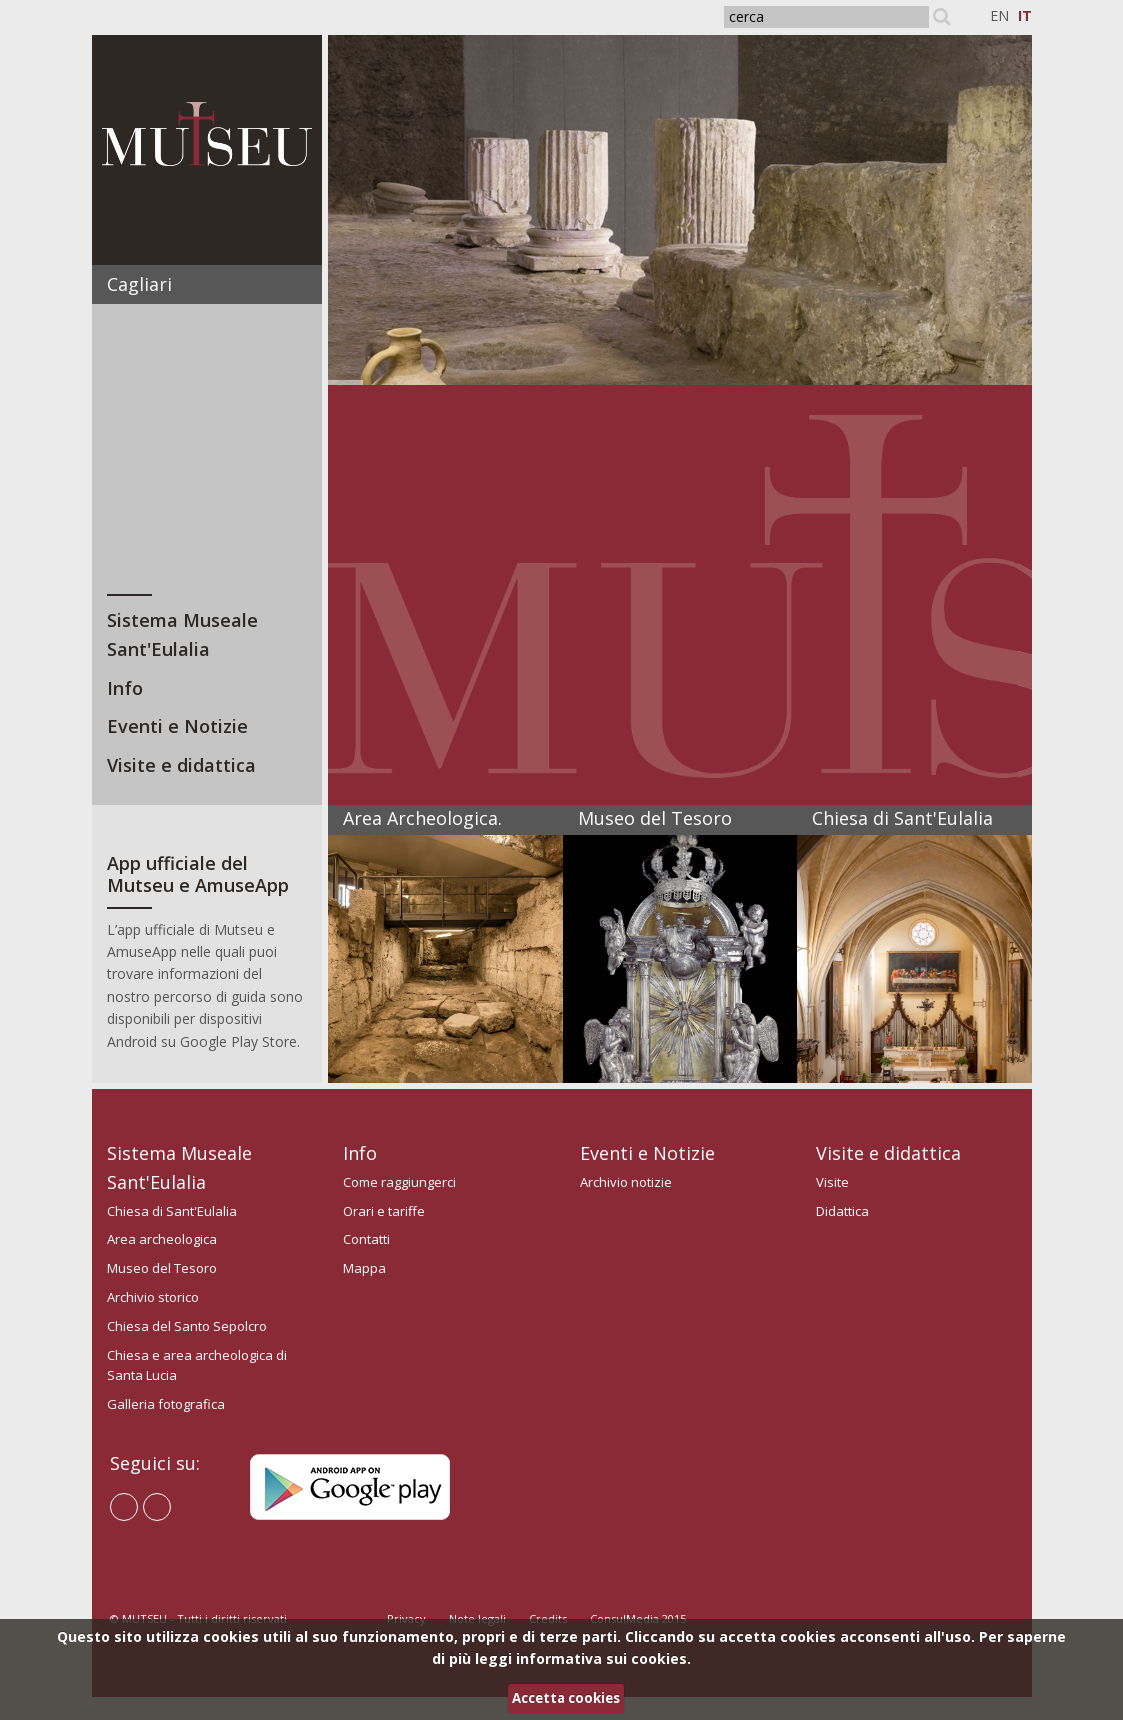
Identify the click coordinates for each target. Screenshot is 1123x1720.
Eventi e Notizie (177, 726)
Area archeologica (162, 1239)
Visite (832, 1182)
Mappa (364, 1268)
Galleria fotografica (166, 1404)
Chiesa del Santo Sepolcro (187, 1326)
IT (1025, 15)
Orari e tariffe (384, 1211)
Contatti (366, 1239)
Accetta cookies (566, 1698)
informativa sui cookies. (603, 1658)
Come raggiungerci (399, 1182)
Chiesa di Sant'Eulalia (172, 1211)
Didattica (842, 1211)
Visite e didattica (181, 765)
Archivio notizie (626, 1182)
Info (125, 688)
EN (999, 15)
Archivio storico (153, 1297)
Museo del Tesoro (162, 1268)
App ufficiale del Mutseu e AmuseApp (198, 874)
